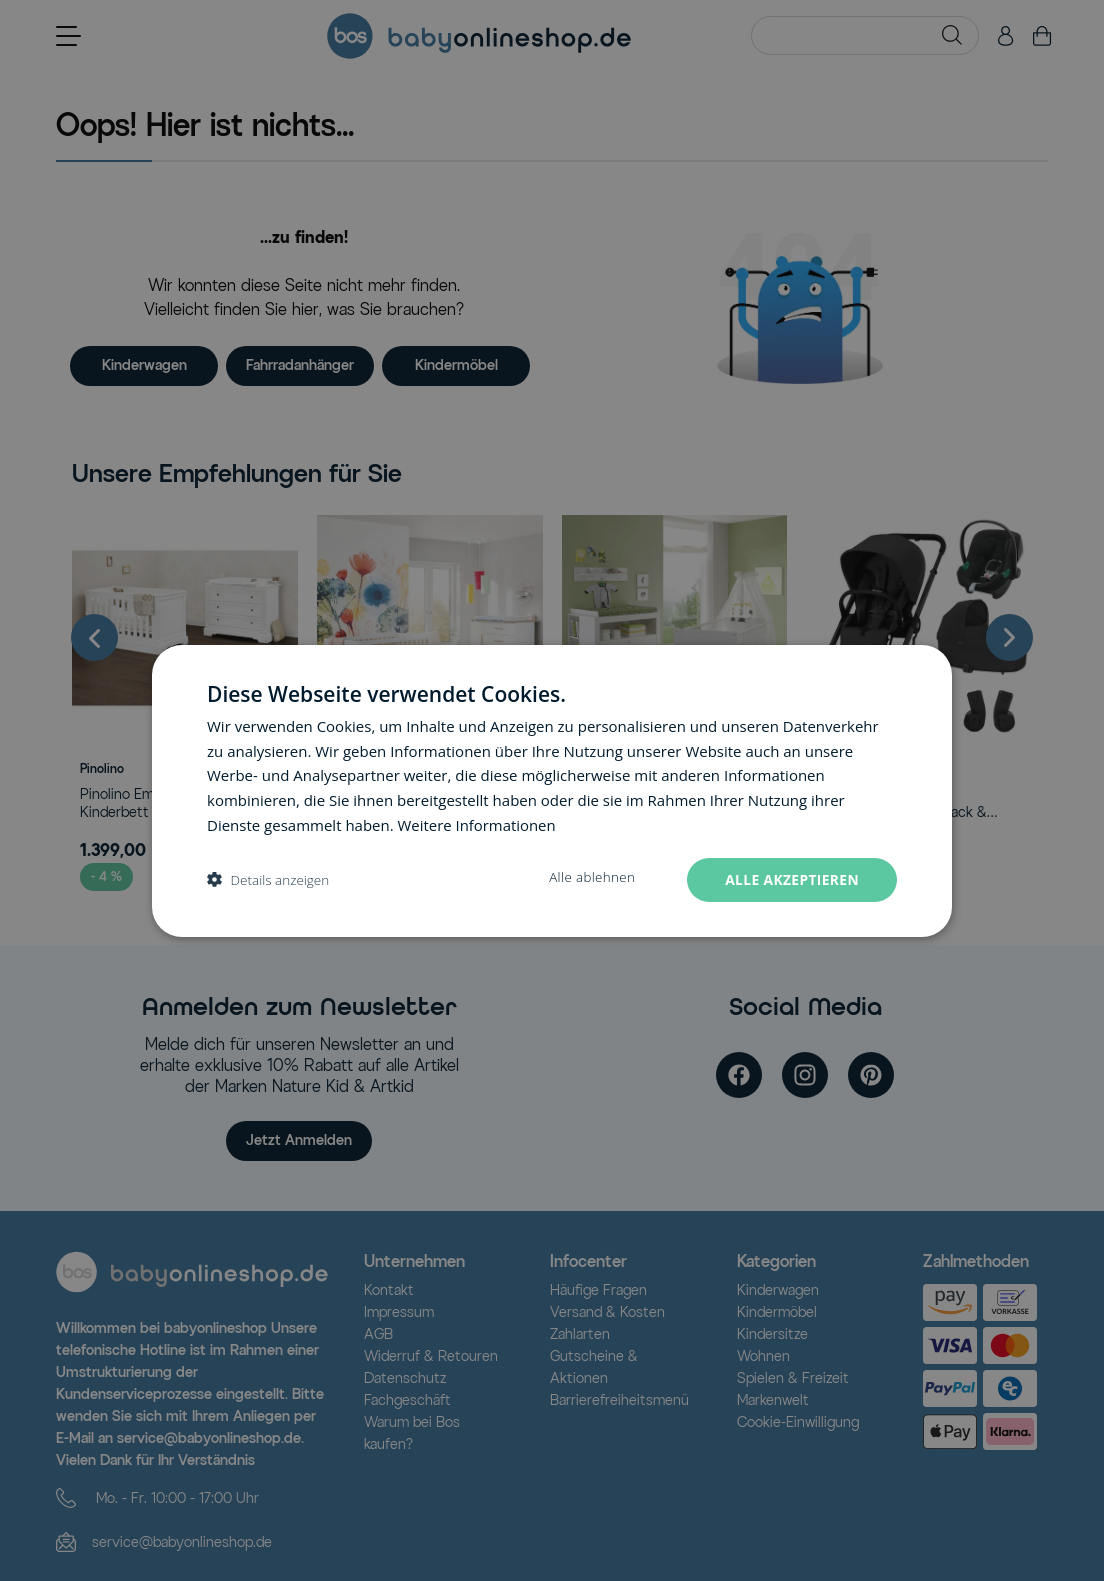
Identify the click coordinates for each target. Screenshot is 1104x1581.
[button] (268, 879)
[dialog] (552, 790)
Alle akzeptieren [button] (791, 878)
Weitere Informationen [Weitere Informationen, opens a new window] (477, 824)
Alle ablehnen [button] (589, 877)
